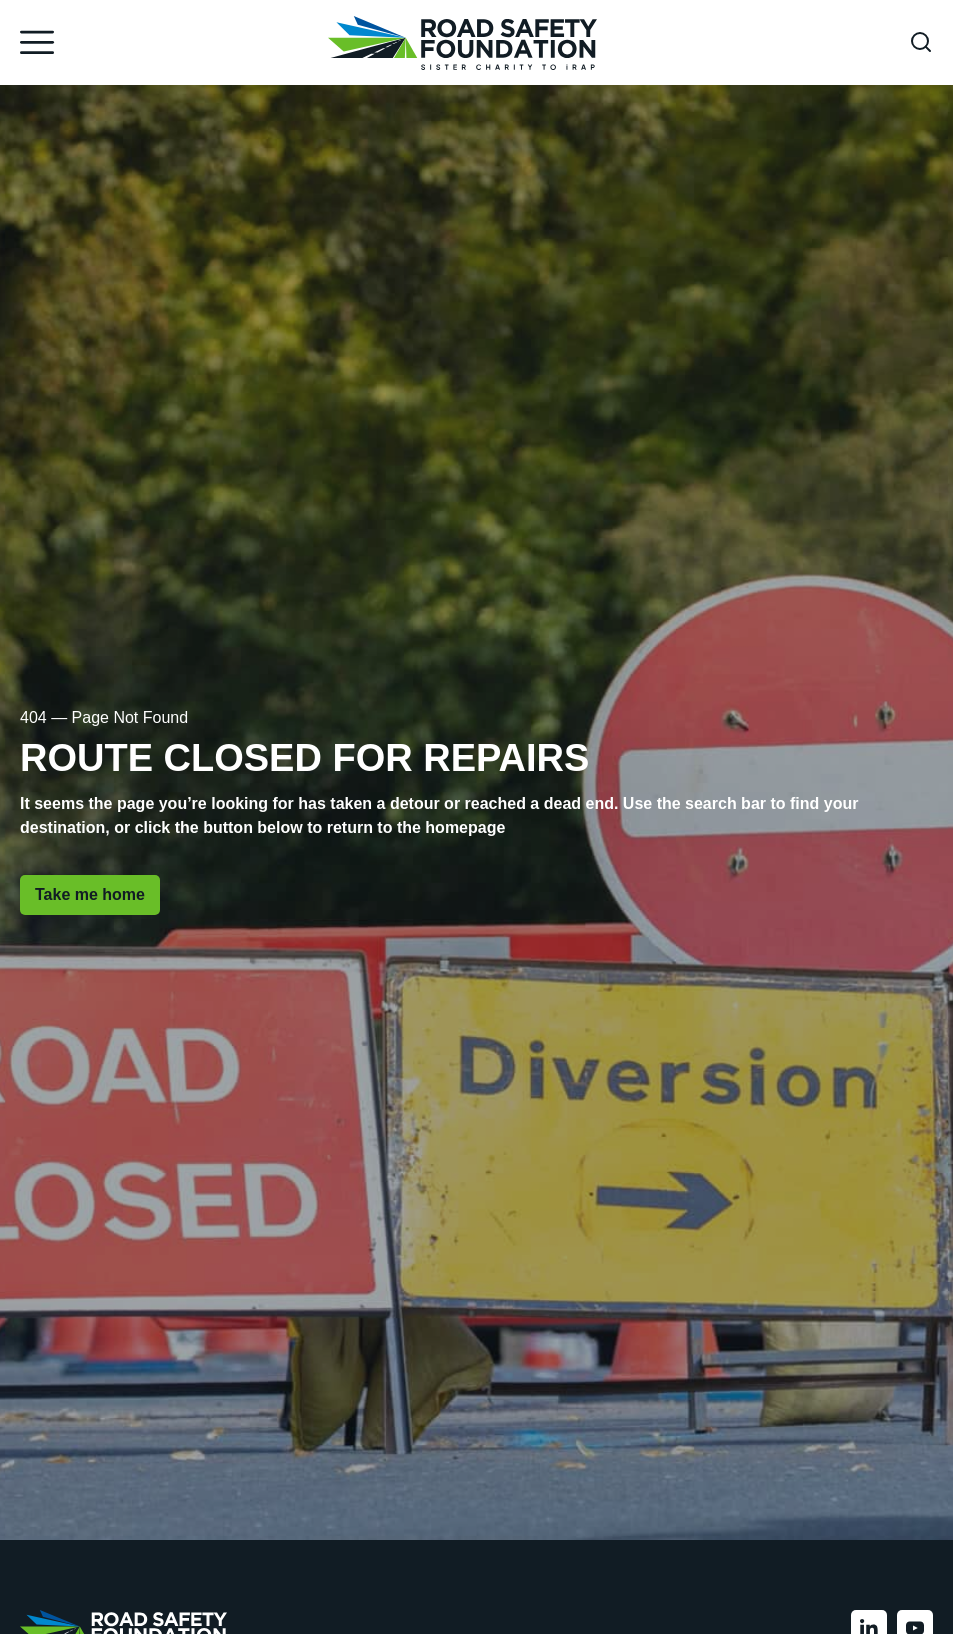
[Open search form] (921, 42)
